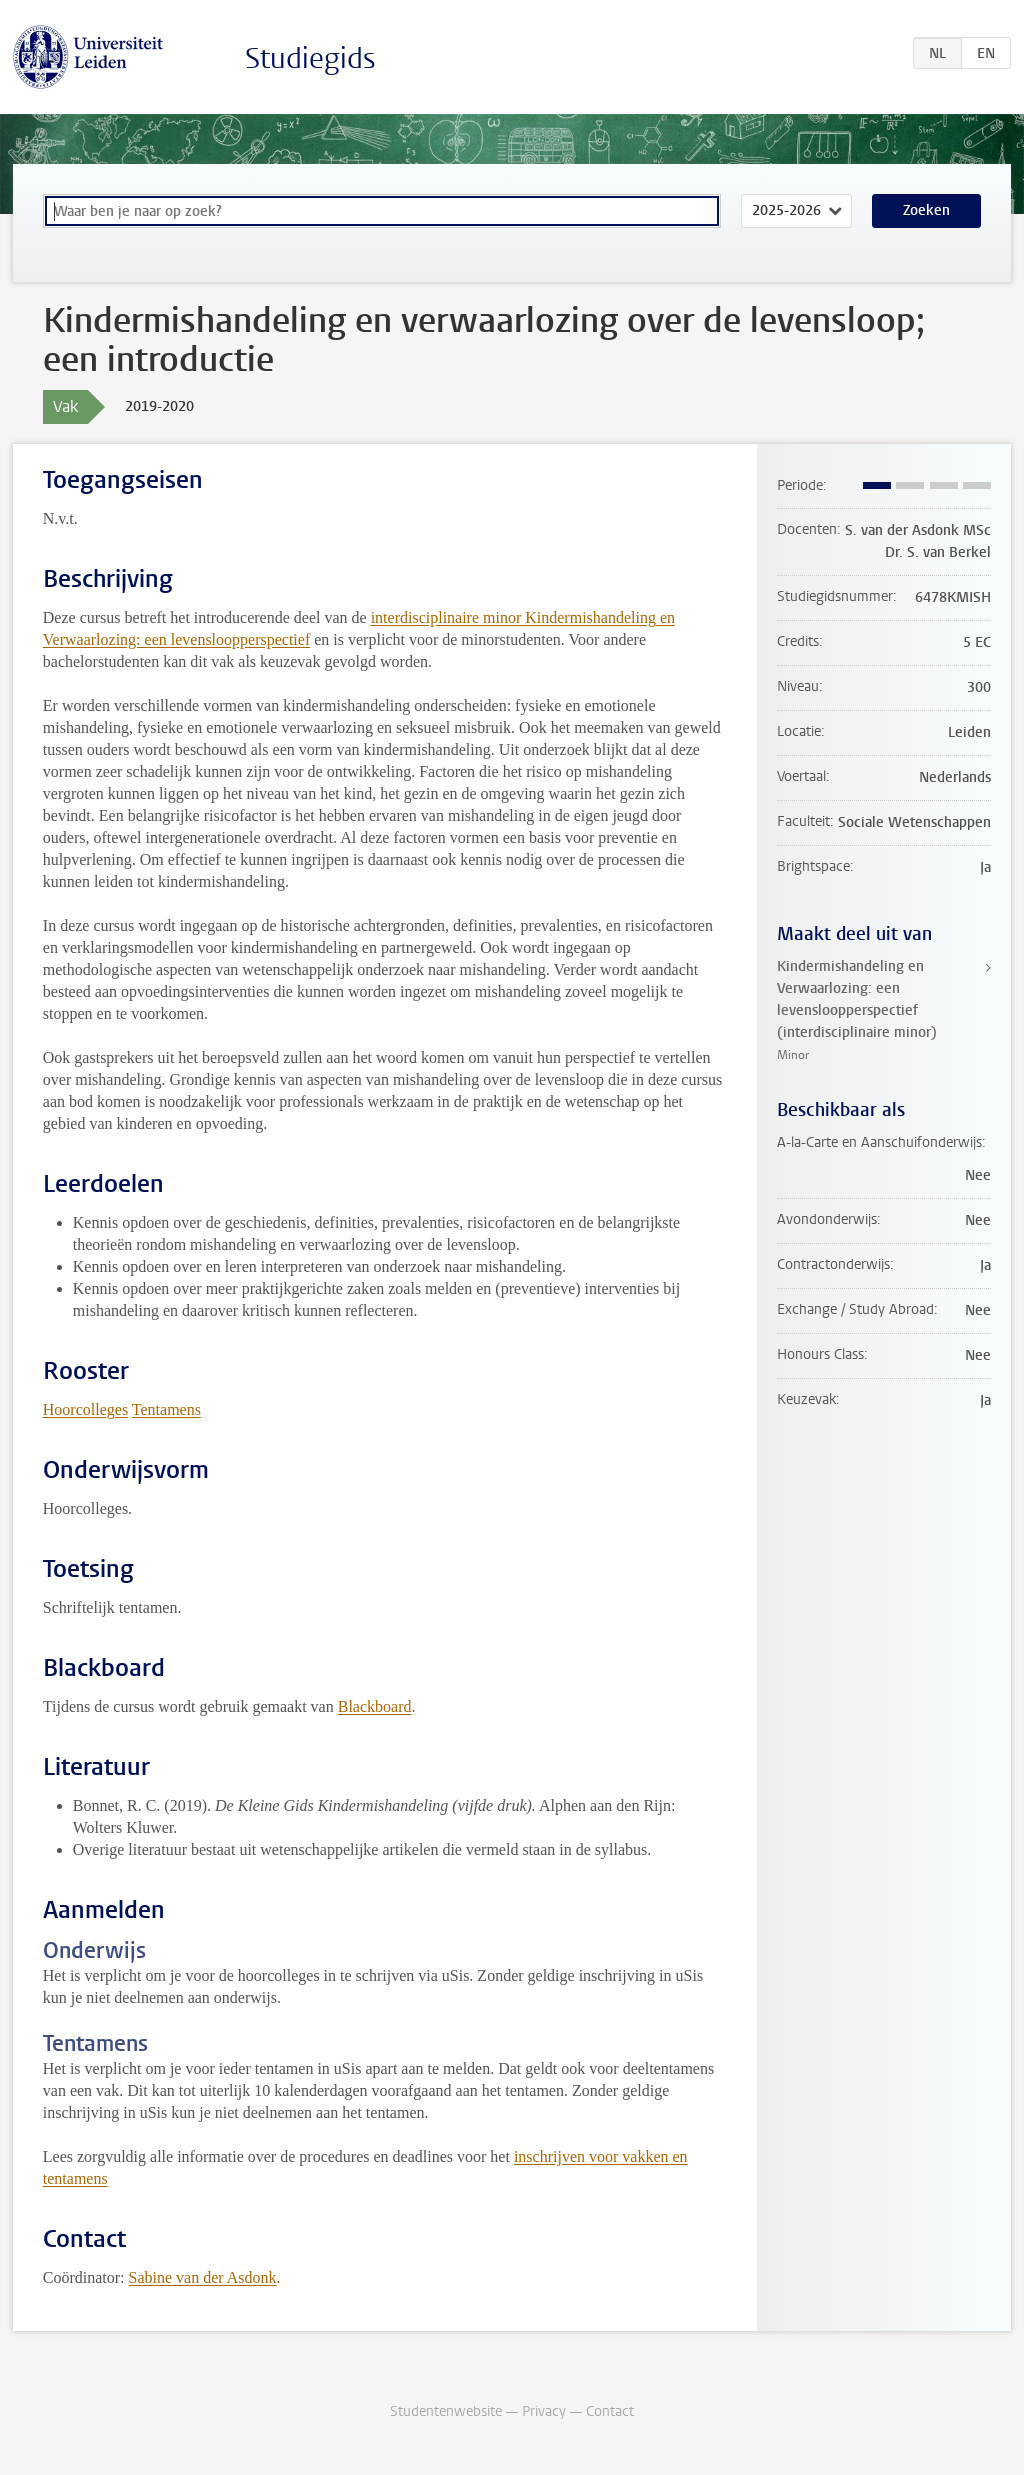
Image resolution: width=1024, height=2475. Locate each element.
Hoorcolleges (85, 1409)
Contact (610, 2411)
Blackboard (375, 1706)
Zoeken (926, 210)
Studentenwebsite (446, 2411)
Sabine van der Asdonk (203, 2277)
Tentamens (166, 1409)
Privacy (544, 2411)
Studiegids (310, 58)
